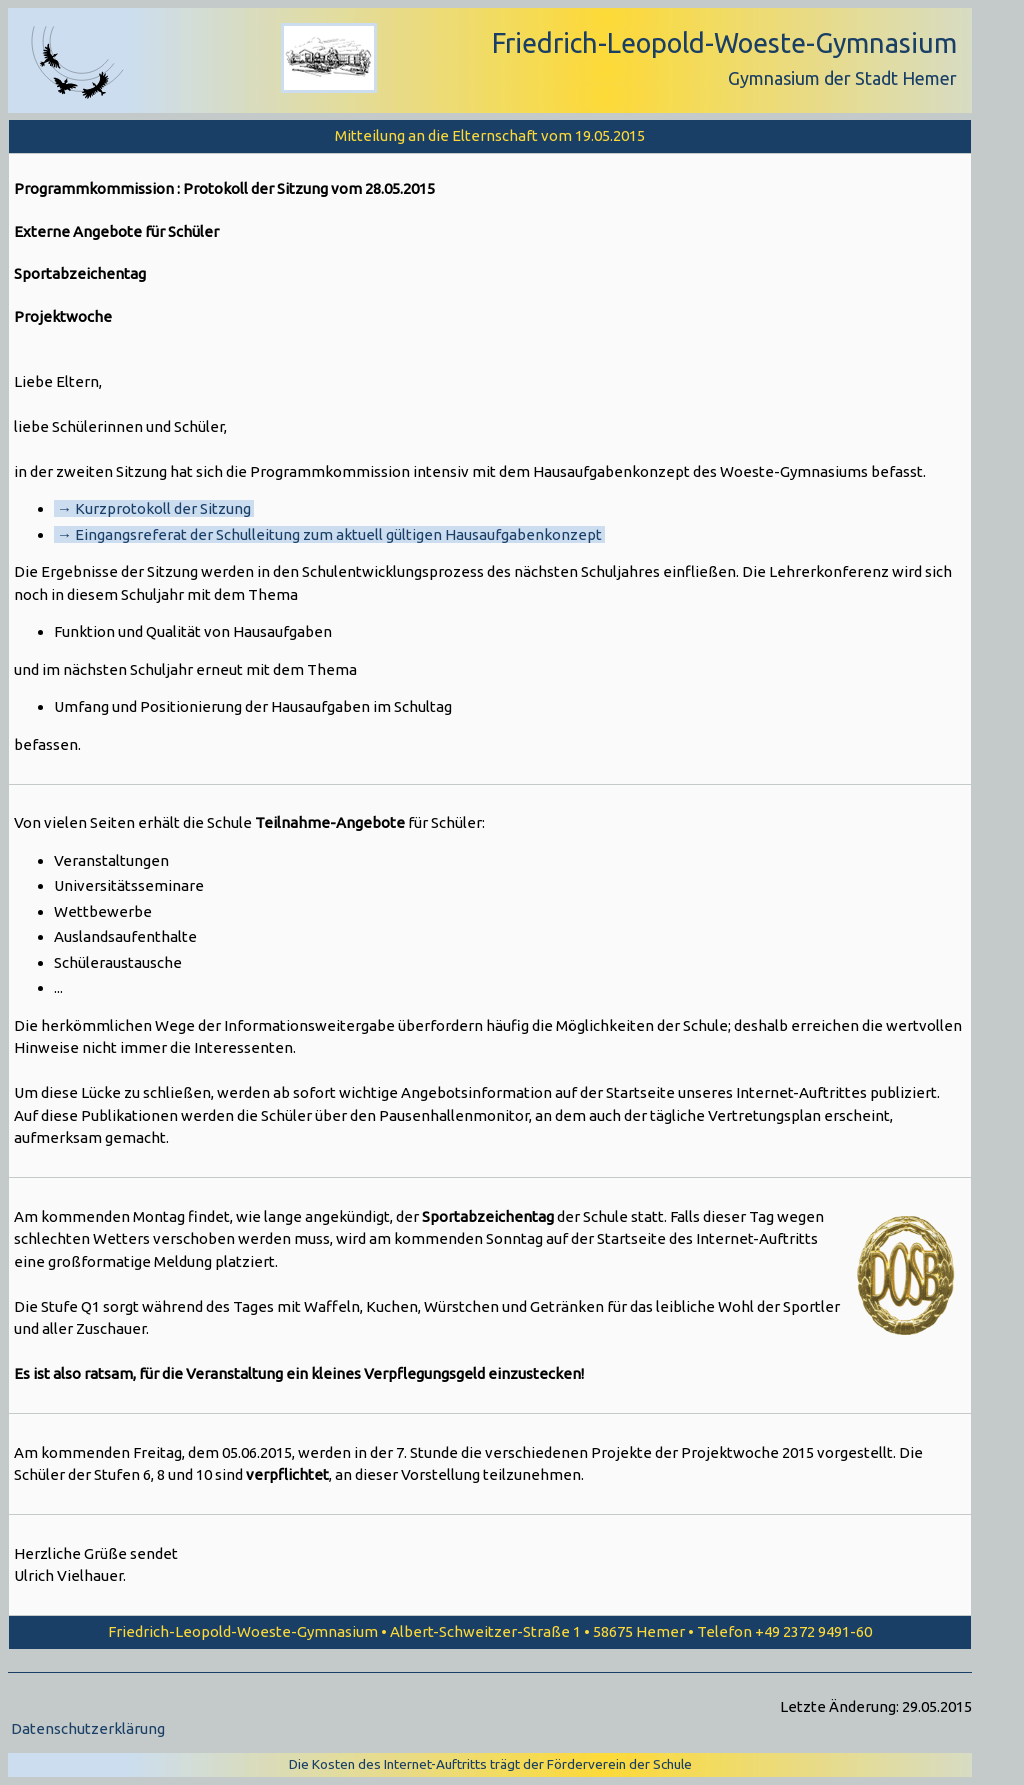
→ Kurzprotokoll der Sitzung (154, 508)
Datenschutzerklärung (88, 1728)
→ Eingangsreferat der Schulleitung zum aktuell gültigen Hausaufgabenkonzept (329, 534)
